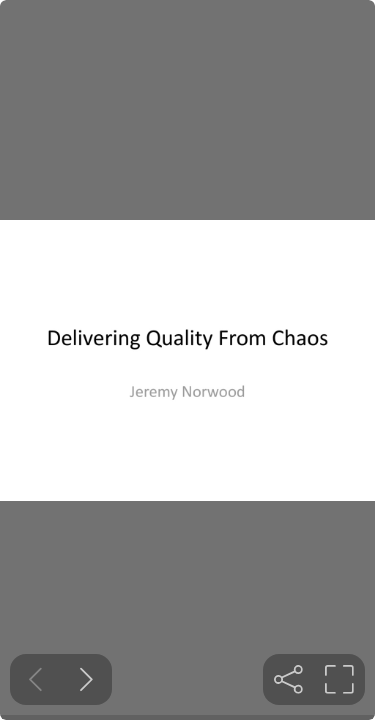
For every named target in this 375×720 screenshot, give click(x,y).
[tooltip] (288, 679)
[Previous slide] (35, 679)
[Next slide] (86, 679)
